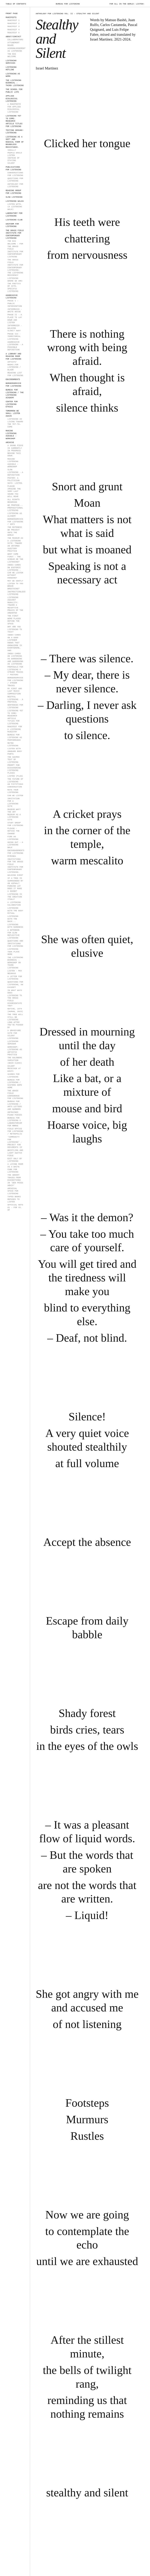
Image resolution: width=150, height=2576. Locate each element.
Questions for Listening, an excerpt (15, 984)
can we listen (15, 795)
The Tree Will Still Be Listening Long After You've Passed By (15, 1021)
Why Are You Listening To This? (14, 629)
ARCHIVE (10, 442)
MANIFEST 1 (13, 20)
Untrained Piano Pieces (14, 1113)
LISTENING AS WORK (13, 75)
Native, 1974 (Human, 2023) (15, 1010)
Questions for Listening (15, 179)
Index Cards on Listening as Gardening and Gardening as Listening (15, 658)
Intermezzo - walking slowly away (14, 328)
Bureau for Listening (68, 4)
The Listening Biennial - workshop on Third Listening (15, 962)
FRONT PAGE (12, 13)
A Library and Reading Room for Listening (13, 356)
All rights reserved (13, 500)
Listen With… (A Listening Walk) (14, 207)
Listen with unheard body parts (14, 751)
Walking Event (15, 875)
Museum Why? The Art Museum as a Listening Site (14, 814)
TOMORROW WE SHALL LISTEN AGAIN (13, 413)
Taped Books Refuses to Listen (14, 1199)
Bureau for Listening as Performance (14, 737)
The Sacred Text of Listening (13, 759)
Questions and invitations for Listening (15, 943)
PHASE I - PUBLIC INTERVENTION (14, 303)
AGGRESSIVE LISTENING (12, 296)
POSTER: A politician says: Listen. (15, 480)
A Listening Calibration (14, 903)
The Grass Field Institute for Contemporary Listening (15, 234)
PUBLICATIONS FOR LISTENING (13, 168)
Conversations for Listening (15, 174)
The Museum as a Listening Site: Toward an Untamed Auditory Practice (15, 544)
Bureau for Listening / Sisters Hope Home (14, 1084)
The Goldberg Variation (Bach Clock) (14, 1060)
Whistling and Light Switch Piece (15, 1153)
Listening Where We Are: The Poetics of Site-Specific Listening (15, 285)
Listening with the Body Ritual (15, 910)
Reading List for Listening (15, 374)
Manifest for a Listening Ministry (14, 729)
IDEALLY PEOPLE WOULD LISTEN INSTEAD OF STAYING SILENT (14, 156)
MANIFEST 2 (13, 23)
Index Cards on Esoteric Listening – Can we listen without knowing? (15, 571)
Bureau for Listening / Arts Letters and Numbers (14, 1105)
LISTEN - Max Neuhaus (14, 972)
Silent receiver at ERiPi (14, 1068)
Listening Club (14, 220)
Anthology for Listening (15, 185)
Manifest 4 (13, 29)
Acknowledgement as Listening (15, 49)
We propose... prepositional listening (15, 508)
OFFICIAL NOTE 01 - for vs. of (15, 1207)
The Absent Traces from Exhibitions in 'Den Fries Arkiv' (15, 1180)
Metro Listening (12, 744)
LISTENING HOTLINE (11, 68)
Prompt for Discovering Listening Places (14, 769)
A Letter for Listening (14, 977)
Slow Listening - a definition (15, 472)
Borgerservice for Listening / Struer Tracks (15, 682)
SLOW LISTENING (14, 197)
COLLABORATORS (15, 39)
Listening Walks (15, 201)
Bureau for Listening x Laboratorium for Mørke (14, 1122)
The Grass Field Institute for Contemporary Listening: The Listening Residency (15, 268)
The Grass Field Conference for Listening (15, 1095)
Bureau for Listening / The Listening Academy (15, 394)
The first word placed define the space (14, 620)
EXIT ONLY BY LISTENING (14, 1160)
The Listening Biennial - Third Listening (15, 83)
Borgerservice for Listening (13, 384)
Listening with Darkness (15, 926)
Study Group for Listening (15, 824)
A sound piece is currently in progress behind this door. (15, 450)
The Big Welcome (11, 55)
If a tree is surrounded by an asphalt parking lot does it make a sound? (15, 884)
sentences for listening (15, 706)
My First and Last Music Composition (14, 691)
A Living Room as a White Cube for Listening (15, 1168)
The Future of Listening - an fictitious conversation (15, 783)
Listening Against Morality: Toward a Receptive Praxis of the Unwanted (15, 605)
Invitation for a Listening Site (13, 802)
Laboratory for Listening (14, 214)
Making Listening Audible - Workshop (11, 435)
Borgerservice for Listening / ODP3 (15, 521)
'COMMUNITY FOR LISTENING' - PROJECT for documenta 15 (14, 1142)
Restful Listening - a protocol (15, 699)
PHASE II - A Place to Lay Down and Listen (14, 318)
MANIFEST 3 (13, 26)
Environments (13, 379)
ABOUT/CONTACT (13, 36)
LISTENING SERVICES (11, 62)
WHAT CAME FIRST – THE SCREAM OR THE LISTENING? (15, 558)
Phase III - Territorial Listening (14, 336)
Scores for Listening (13, 1075)
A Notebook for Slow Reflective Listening (13, 934)
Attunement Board (13, 44)
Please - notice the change (13, 831)
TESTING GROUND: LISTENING (15, 131)
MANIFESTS (11, 17)
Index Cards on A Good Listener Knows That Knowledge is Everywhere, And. (14, 643)
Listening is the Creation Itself (14, 897)
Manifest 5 (13, 32)
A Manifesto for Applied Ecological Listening (14, 108)
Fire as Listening (12, 838)
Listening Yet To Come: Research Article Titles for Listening (15, 717)
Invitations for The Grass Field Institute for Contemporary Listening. (15, 865)
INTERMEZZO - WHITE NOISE (14, 310)
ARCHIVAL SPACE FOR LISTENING (12, 1191)
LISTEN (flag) (15, 776)
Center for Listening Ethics (12, 404)
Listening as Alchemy (14, 514)
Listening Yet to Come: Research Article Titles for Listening (14, 121)
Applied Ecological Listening (12, 98)
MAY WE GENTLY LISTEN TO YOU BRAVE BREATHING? (15, 585)
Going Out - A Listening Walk (15, 845)
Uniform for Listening (12, 225)
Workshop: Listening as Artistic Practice (14, 1051)
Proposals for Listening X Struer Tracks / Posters (15, 671)
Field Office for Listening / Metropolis (15, 1131)
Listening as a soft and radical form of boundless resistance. (15, 142)
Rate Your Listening (12, 791)
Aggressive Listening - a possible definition (15, 346)
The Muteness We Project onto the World (14, 531)
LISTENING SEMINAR (12, 1042)
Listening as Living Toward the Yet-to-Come (15, 423)
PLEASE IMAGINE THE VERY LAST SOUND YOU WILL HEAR (14, 491)
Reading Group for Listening (13, 191)
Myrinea (11, 856)
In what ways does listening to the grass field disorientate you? (14, 998)
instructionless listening (15, 593)
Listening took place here (13, 952)
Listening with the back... (12, 919)
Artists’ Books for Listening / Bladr (14, 366)
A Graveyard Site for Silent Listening (14, 1034)
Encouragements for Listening (15, 851)
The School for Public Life (14, 90)
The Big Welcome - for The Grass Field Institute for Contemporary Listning (15, 249)
